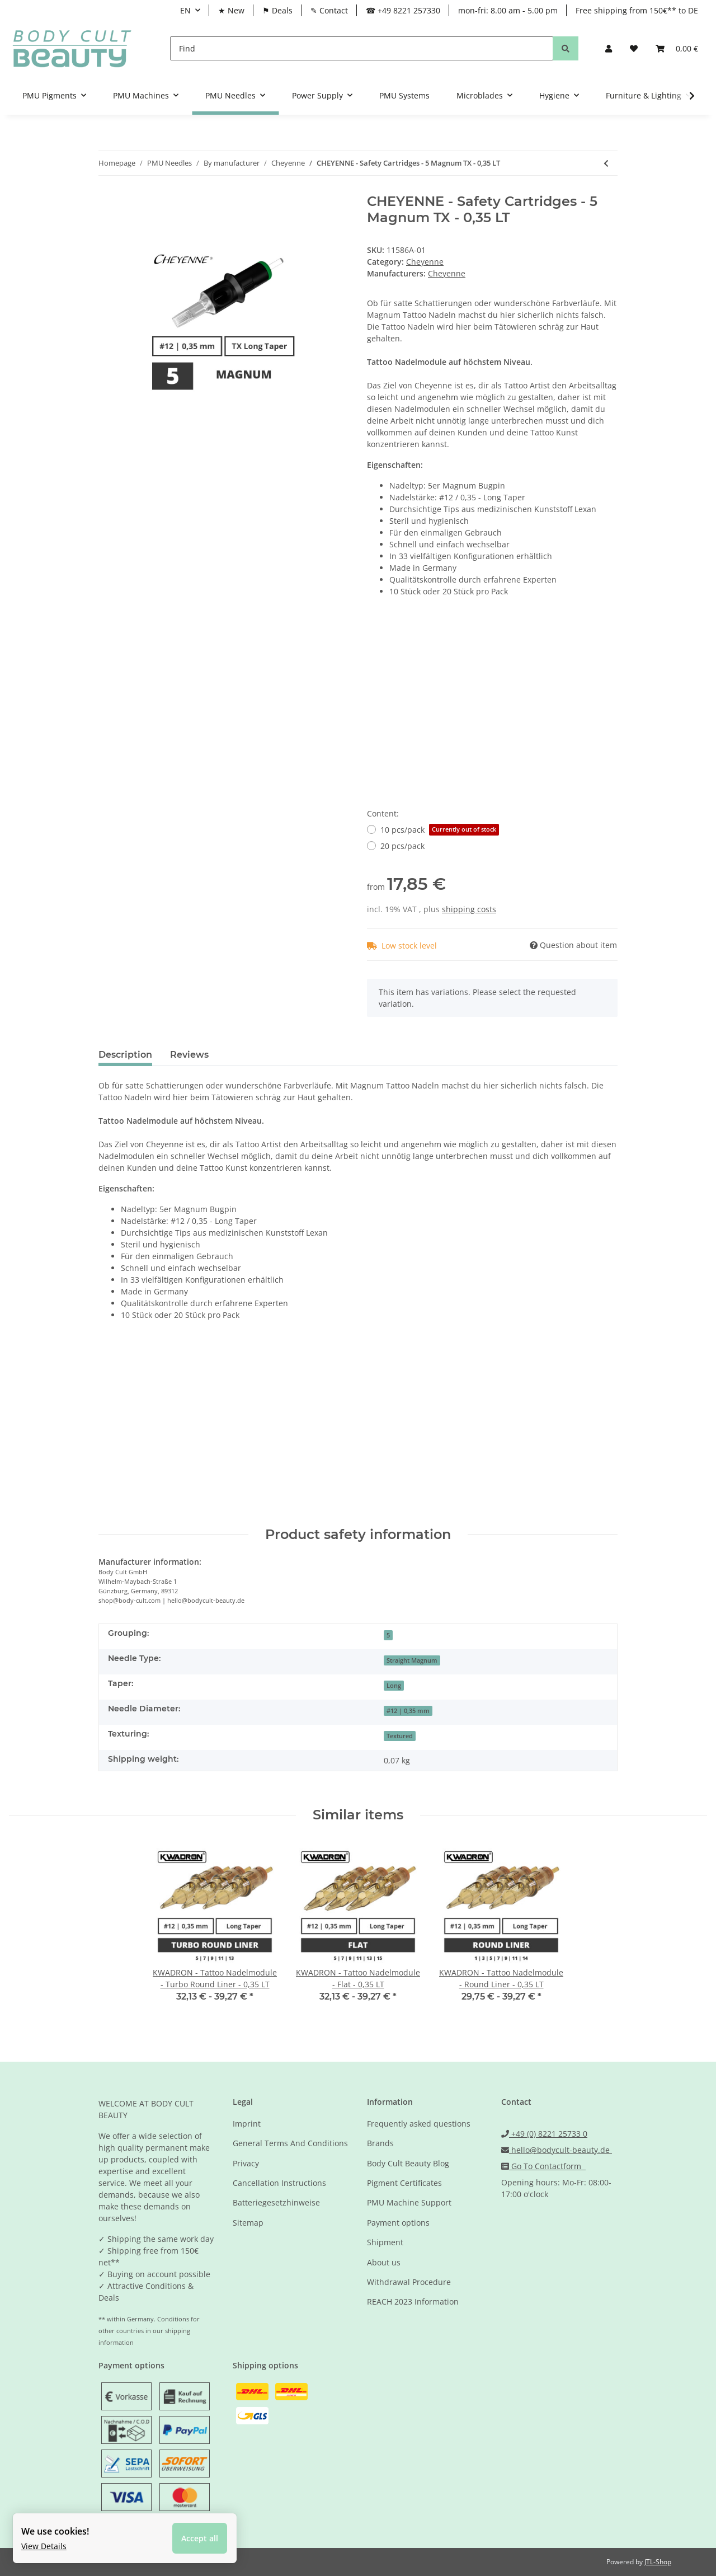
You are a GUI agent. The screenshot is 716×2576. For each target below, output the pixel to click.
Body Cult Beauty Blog (408, 2163)
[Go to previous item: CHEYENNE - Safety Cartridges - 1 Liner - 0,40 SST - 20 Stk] (606, 163)
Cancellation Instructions (279, 2183)
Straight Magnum (412, 1660)
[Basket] (677, 48)
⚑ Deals (277, 10)
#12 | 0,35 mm (408, 1711)
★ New (231, 10)
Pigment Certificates (404, 2183)
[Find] (361, 48)
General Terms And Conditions (290, 2143)
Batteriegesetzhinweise (276, 2202)
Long (394, 1686)
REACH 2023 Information (413, 2301)
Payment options (398, 2222)
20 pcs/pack (402, 846)
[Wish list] (634, 48)
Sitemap (248, 2222)
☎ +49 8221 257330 (403, 10)
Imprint (247, 2123)
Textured (400, 1736)
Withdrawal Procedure (409, 2282)
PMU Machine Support (409, 2202)
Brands (380, 2143)
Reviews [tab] (189, 1054)
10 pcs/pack (439, 830)
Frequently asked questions (418, 2123)
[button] (608, 48)
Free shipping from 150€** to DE (637, 10)
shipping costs (469, 909)
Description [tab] (125, 1054)
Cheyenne (425, 261)
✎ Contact (329, 10)
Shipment (385, 2242)
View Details (45, 2545)
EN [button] (185, 10)
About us (384, 2262)
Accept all (200, 2537)
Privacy (246, 2163)
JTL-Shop (657, 2561)
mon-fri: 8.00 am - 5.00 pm (508, 10)
